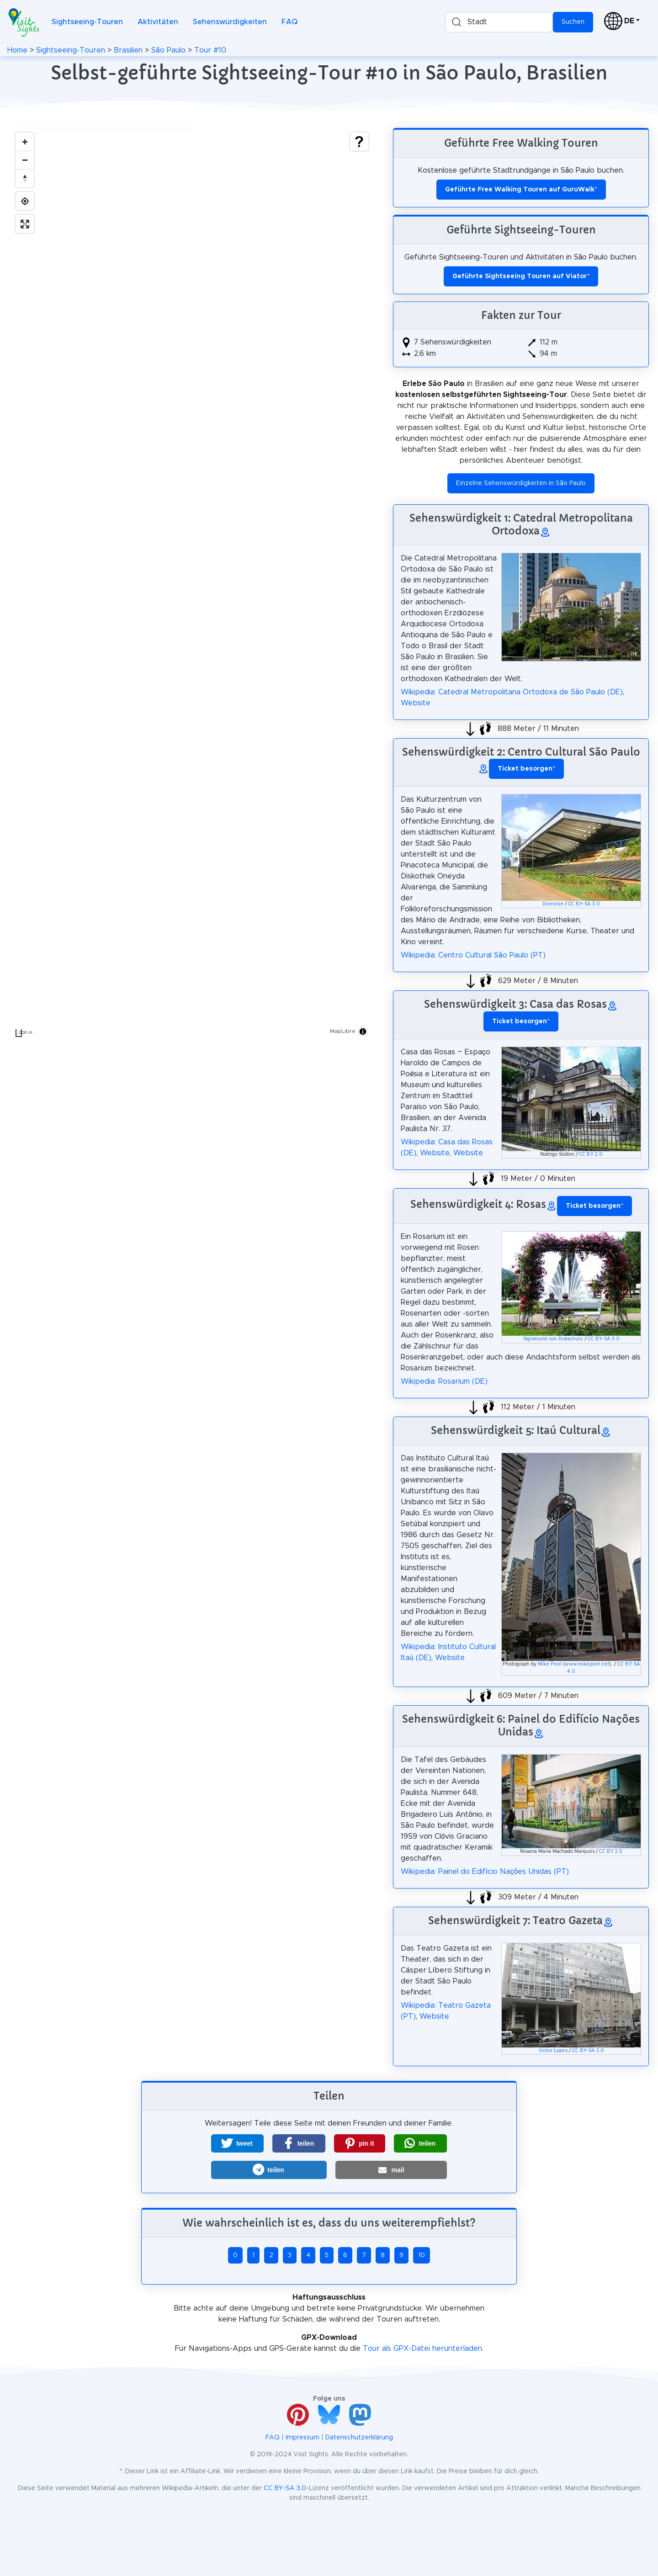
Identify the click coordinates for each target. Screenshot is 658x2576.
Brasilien (128, 50)
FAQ (289, 22)
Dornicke (552, 904)
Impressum (302, 2437)
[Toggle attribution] (362, 1031)
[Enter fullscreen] (25, 224)
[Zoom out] (25, 160)
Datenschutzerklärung (359, 2437)
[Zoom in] (25, 141)
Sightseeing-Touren (87, 22)
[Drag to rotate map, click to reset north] (25, 178)
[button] (237, 2143)
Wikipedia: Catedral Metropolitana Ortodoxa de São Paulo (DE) (512, 692)
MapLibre (343, 1031)
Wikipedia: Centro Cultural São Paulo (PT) (473, 955)
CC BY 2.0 (591, 1154)
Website (415, 703)
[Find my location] (25, 201)
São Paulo (168, 50)
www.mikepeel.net (587, 1664)
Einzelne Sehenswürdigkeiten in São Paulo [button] (521, 483)
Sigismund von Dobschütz (553, 1339)
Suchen (573, 22)
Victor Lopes (553, 2050)
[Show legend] (359, 141)
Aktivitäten (158, 22)
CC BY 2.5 (610, 1851)
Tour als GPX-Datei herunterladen (422, 2348)
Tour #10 (210, 50)
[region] (192, 585)
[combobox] (499, 22)
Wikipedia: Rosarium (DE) (444, 1381)
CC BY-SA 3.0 (584, 904)
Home (17, 50)
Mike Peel (550, 1664)
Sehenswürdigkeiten (230, 22)
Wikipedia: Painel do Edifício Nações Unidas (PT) (485, 1871)
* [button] (526, 769)
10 (421, 2255)
